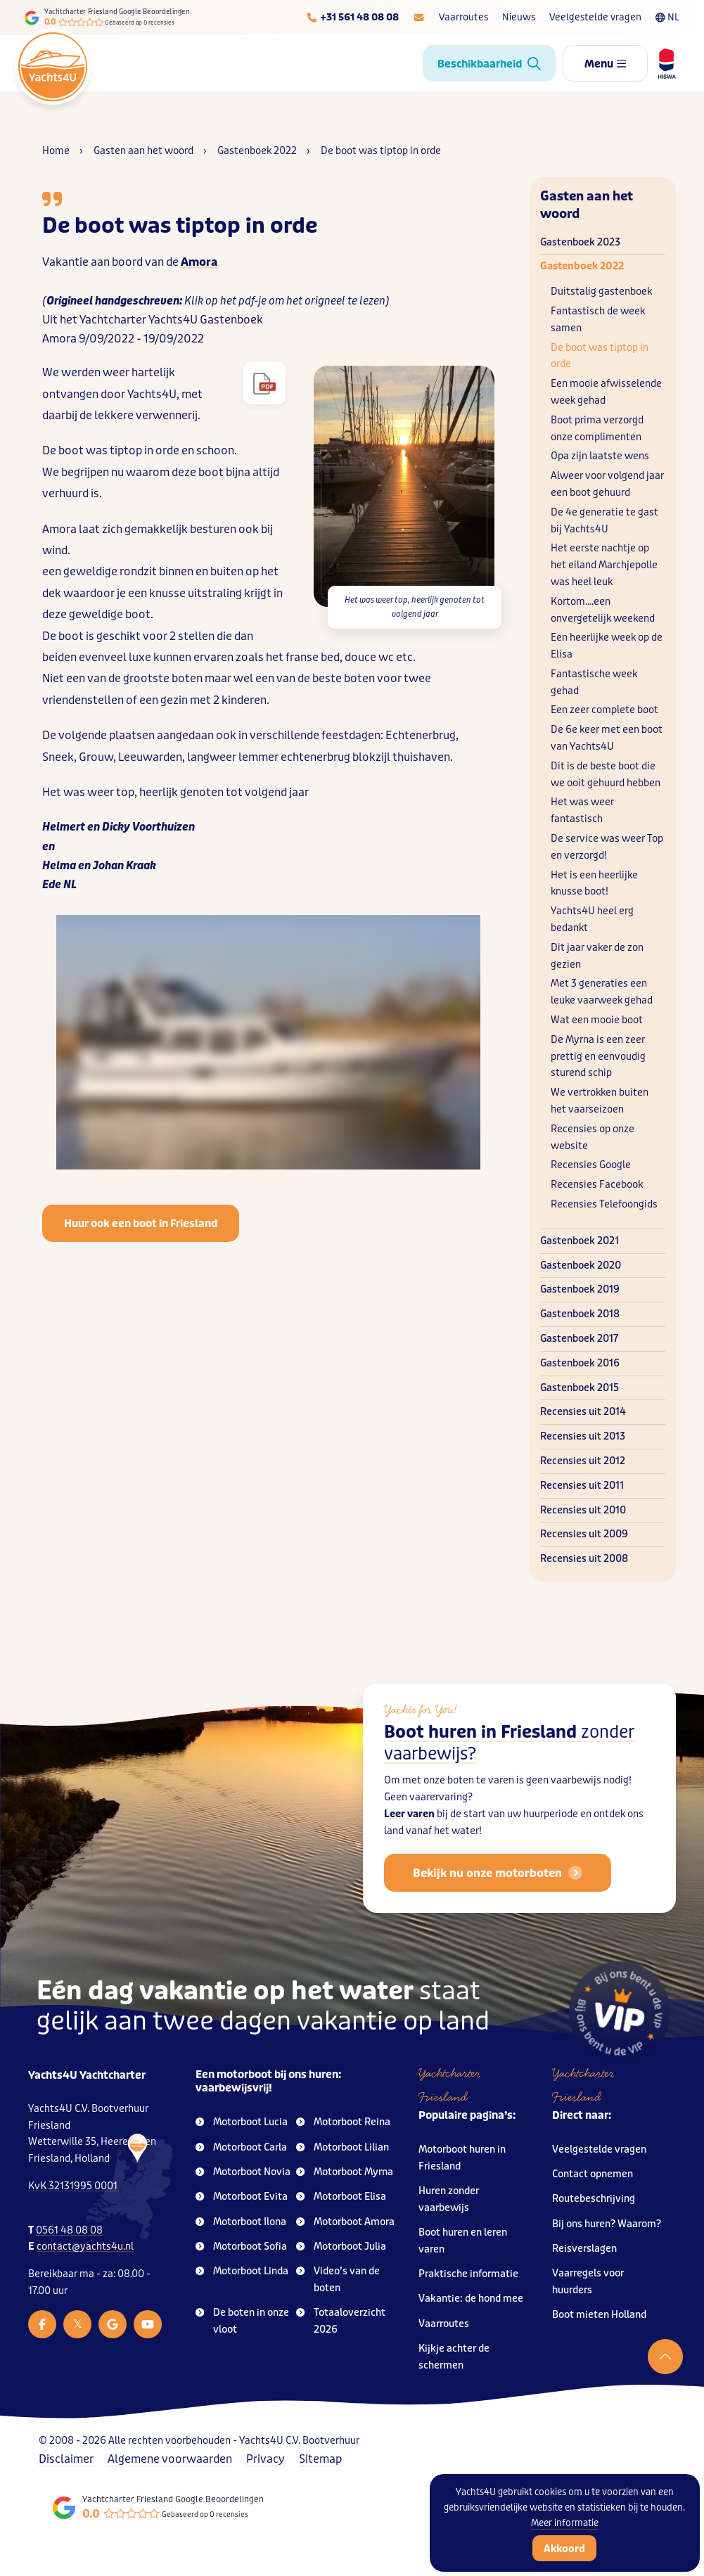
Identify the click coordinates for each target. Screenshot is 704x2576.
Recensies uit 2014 (583, 1411)
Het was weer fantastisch (582, 810)
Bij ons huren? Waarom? (606, 2224)
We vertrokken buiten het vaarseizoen (599, 1101)
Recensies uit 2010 (583, 1510)
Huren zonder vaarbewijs (448, 2199)
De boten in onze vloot (242, 2321)
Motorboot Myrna (344, 2172)
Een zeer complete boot (604, 710)
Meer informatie (565, 2523)
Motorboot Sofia (241, 2246)
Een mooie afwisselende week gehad (606, 392)
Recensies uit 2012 (582, 1461)
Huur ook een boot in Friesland (140, 1224)
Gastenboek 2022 (582, 266)
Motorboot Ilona (241, 2222)
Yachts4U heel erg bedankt (592, 919)
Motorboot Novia (243, 2172)
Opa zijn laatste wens (600, 456)
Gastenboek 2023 (580, 242)
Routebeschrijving (593, 2198)
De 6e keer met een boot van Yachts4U (607, 738)
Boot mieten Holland (599, 2314)
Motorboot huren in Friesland (462, 2158)
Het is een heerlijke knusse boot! (594, 884)
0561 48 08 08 (69, 2230)
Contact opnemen (592, 2174)
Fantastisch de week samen (598, 320)
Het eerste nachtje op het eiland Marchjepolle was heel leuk (604, 565)
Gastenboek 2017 (579, 1338)
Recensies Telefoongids (604, 1204)
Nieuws (518, 17)
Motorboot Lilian (342, 2147)
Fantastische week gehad (594, 682)
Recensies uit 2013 (582, 1436)
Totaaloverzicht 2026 (340, 2321)
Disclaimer (66, 2459)
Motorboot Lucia (242, 2122)
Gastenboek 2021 (579, 1241)
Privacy (265, 2459)
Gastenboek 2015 (579, 1388)
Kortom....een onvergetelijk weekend (603, 610)
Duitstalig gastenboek (601, 291)
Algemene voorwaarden (170, 2459)
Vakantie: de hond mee (470, 2298)
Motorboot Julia (341, 2246)
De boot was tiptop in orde (599, 356)
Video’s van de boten (338, 2279)
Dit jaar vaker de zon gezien (597, 956)
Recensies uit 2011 (582, 1485)
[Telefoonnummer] (352, 18)
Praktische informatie (468, 2274)
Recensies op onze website (592, 1137)
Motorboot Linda (242, 2271)
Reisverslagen (584, 2248)
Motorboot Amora (345, 2222)
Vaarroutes (463, 17)
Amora (199, 262)
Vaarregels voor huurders (588, 2282)
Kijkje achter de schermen (453, 2357)
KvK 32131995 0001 (72, 2186)
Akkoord (564, 2548)
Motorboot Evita (242, 2196)
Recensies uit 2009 (584, 1534)
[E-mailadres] (419, 18)
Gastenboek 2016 (580, 1363)
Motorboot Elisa (341, 2196)
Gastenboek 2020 (580, 1265)
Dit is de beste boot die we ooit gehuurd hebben (605, 775)
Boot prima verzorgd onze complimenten (597, 429)
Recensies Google (591, 1165)
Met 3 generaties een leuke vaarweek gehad (602, 992)
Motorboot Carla (241, 2147)
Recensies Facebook (597, 1184)
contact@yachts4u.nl (85, 2246)
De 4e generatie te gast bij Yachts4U (604, 521)
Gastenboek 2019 (580, 1289)
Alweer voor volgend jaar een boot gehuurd (607, 484)
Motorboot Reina (343, 2122)
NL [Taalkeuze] (667, 17)
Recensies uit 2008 (584, 1558)
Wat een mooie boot (597, 1020)
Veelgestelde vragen (595, 17)
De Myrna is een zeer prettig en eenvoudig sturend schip (598, 1056)
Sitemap (320, 2459)
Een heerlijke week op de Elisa (607, 646)
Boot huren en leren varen (462, 2241)
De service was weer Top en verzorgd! (607, 847)
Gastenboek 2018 (580, 1314)
